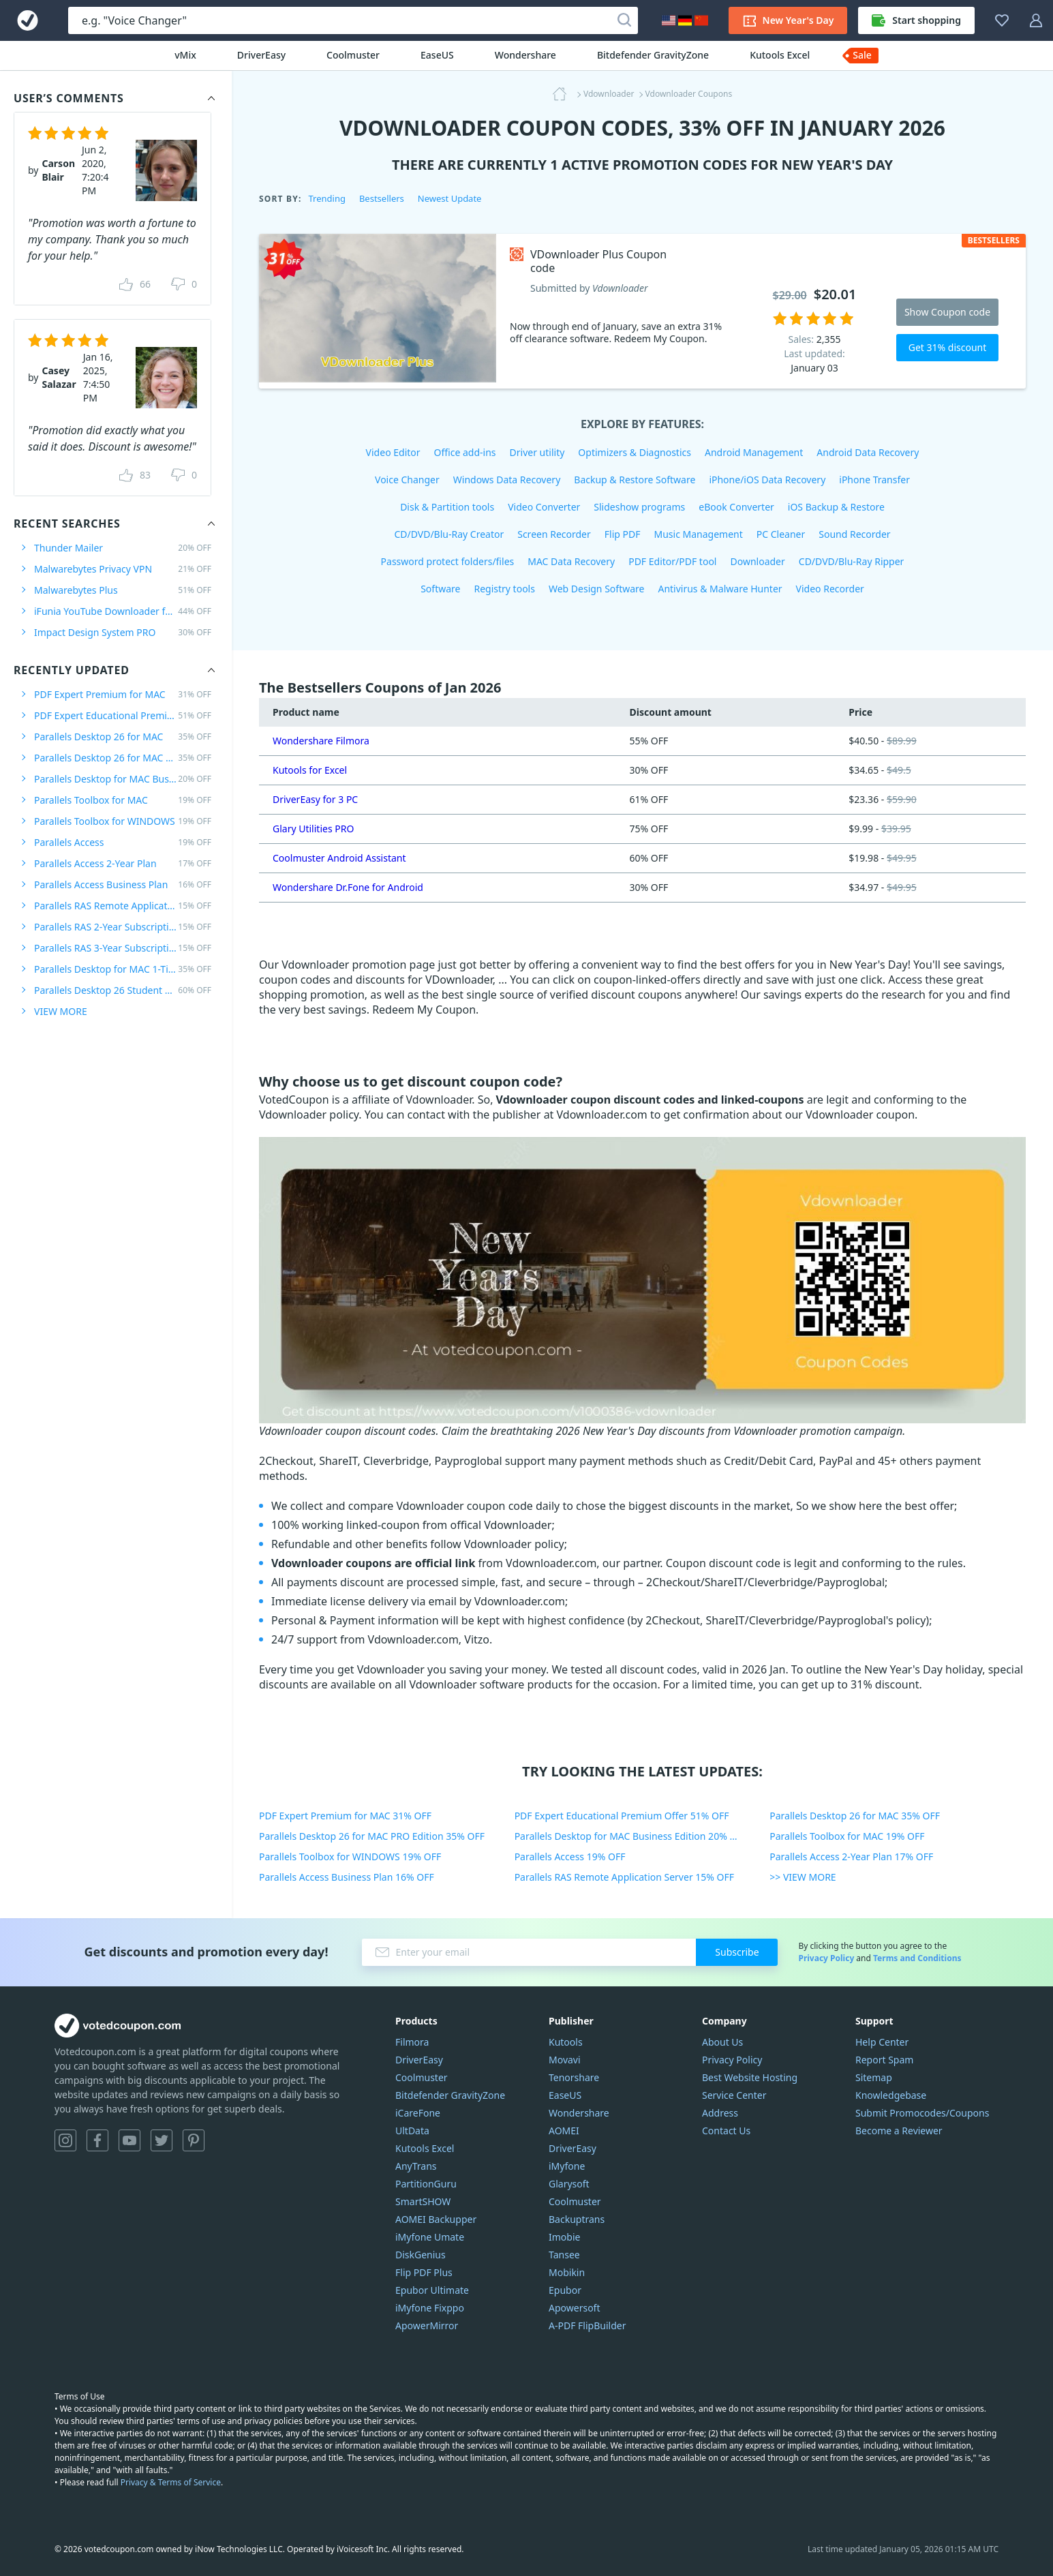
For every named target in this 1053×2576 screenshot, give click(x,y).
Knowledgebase (890, 2095)
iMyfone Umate (429, 2236)
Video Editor (393, 452)
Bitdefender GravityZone (653, 54)
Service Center (734, 2095)
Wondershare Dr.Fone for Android (348, 887)
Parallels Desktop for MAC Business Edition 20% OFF (631, 1836)
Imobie (564, 2236)
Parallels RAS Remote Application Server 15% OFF (624, 1876)
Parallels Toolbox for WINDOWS (122, 821)
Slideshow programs (639, 506)
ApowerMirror (426, 2325)
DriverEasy (261, 54)
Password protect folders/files (448, 561)
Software (440, 588)
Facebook (97, 2140)
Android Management (754, 452)
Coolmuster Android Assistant (339, 857)
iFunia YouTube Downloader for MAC (122, 611)
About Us (722, 2041)
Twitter (161, 2140)
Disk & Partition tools (447, 506)
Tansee (564, 2254)
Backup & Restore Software (634, 479)
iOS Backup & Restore (836, 506)
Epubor (565, 2290)
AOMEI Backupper (435, 2219)
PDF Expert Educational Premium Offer (122, 715)
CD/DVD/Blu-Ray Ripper (851, 561)
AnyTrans (416, 2166)
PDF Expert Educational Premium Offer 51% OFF (622, 1815)
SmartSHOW (423, 2201)
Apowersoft (574, 2307)
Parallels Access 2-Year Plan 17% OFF (851, 1856)
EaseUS (437, 54)
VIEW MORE (60, 1011)
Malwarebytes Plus (122, 590)
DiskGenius (420, 2254)
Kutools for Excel (310, 769)
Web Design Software (597, 588)
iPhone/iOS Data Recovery (767, 479)
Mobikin (567, 2272)
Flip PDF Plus (424, 2272)
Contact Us (726, 2130)
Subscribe (737, 1951)
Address (720, 2112)
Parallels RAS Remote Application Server (122, 905)
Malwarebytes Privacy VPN (122, 568)
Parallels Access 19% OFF (570, 1856)
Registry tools (504, 588)
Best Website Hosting (749, 2077)
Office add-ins (465, 452)
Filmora (412, 2041)
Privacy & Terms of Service (171, 2482)
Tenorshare (574, 2077)
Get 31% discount (948, 347)
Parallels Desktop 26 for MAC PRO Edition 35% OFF (372, 1836)
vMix (185, 54)
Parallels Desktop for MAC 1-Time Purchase (122, 969)
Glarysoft (569, 2183)
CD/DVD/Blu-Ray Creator (449, 534)
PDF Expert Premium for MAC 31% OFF (345, 1815)
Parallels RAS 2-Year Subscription (122, 926)
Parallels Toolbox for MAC (122, 799)
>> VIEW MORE (802, 1876)
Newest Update (450, 198)
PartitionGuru (426, 2183)
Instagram (65, 2140)
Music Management (698, 534)
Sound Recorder (854, 534)
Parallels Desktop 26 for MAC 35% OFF (854, 1815)
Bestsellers (381, 198)
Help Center (882, 2041)
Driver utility (537, 452)
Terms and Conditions (917, 1958)
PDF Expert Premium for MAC (122, 694)
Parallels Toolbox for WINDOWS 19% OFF (350, 1856)
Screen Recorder (554, 534)
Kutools (566, 2041)
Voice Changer (407, 479)
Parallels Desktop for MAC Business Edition (122, 778)
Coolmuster (353, 54)
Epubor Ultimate (432, 2290)
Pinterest (193, 2140)
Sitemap (873, 2077)
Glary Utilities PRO (313, 828)
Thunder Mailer (122, 547)
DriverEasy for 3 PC (315, 799)
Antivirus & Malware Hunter (720, 588)
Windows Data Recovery (507, 479)
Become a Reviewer (899, 2130)
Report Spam (884, 2059)
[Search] (624, 20)
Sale (862, 54)
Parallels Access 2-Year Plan (122, 863)
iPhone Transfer (874, 479)
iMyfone (567, 2166)
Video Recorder (830, 588)
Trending (326, 198)
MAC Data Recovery (571, 561)
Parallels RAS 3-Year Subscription (122, 947)
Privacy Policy (826, 1958)
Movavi (565, 2059)
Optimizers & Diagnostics (634, 452)
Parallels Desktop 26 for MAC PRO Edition (122, 757)
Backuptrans (577, 2219)
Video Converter (544, 506)
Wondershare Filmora (321, 740)
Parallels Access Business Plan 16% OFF (346, 1876)
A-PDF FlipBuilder (587, 2325)
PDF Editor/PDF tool (672, 561)
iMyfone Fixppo (429, 2307)
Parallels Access (122, 842)
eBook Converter (736, 506)
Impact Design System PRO (122, 632)
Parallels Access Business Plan (122, 884)
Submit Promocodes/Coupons (922, 2112)
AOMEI (564, 2130)
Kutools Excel (780, 54)
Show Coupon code (947, 311)
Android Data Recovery (868, 452)
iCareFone (417, 2112)
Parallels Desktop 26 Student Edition (122, 990)
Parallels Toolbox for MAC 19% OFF (846, 1836)
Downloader (757, 561)
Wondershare (525, 54)
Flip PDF (623, 534)
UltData (412, 2130)
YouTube (129, 2140)
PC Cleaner (781, 534)
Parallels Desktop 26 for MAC (122, 736)
